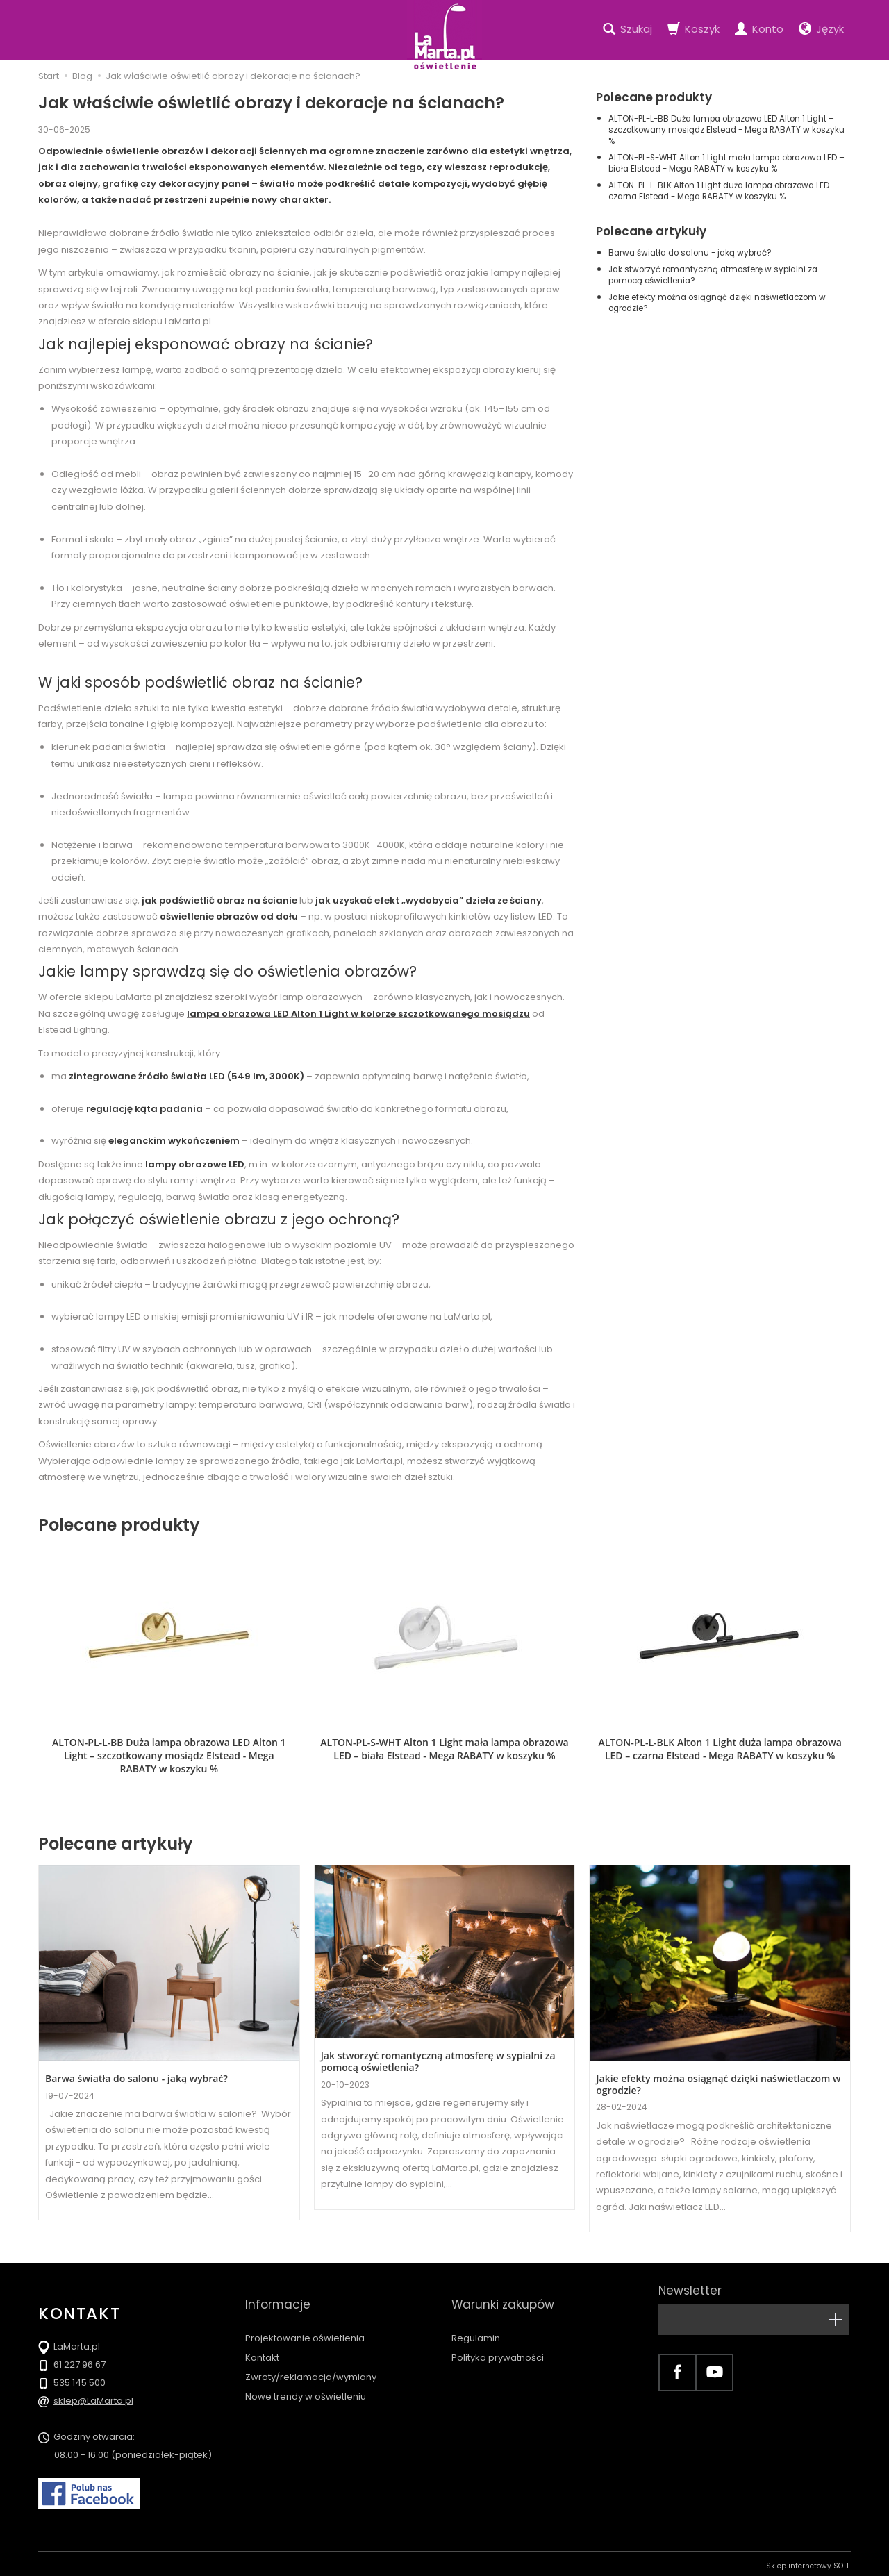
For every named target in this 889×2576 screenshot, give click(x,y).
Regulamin (475, 2309)
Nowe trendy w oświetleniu (305, 2368)
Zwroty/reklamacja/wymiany (310, 2348)
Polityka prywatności (497, 2328)
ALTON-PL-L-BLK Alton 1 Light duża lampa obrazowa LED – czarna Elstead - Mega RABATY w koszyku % (722, 191)
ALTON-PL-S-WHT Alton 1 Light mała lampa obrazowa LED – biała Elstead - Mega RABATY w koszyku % (726, 163)
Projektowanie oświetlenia (305, 2309)
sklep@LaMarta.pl (93, 2396)
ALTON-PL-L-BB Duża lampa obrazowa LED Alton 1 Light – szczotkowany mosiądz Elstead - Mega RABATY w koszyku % (726, 130)
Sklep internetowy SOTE (808, 2562)
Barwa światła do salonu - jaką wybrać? (690, 252)
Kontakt (262, 2328)
